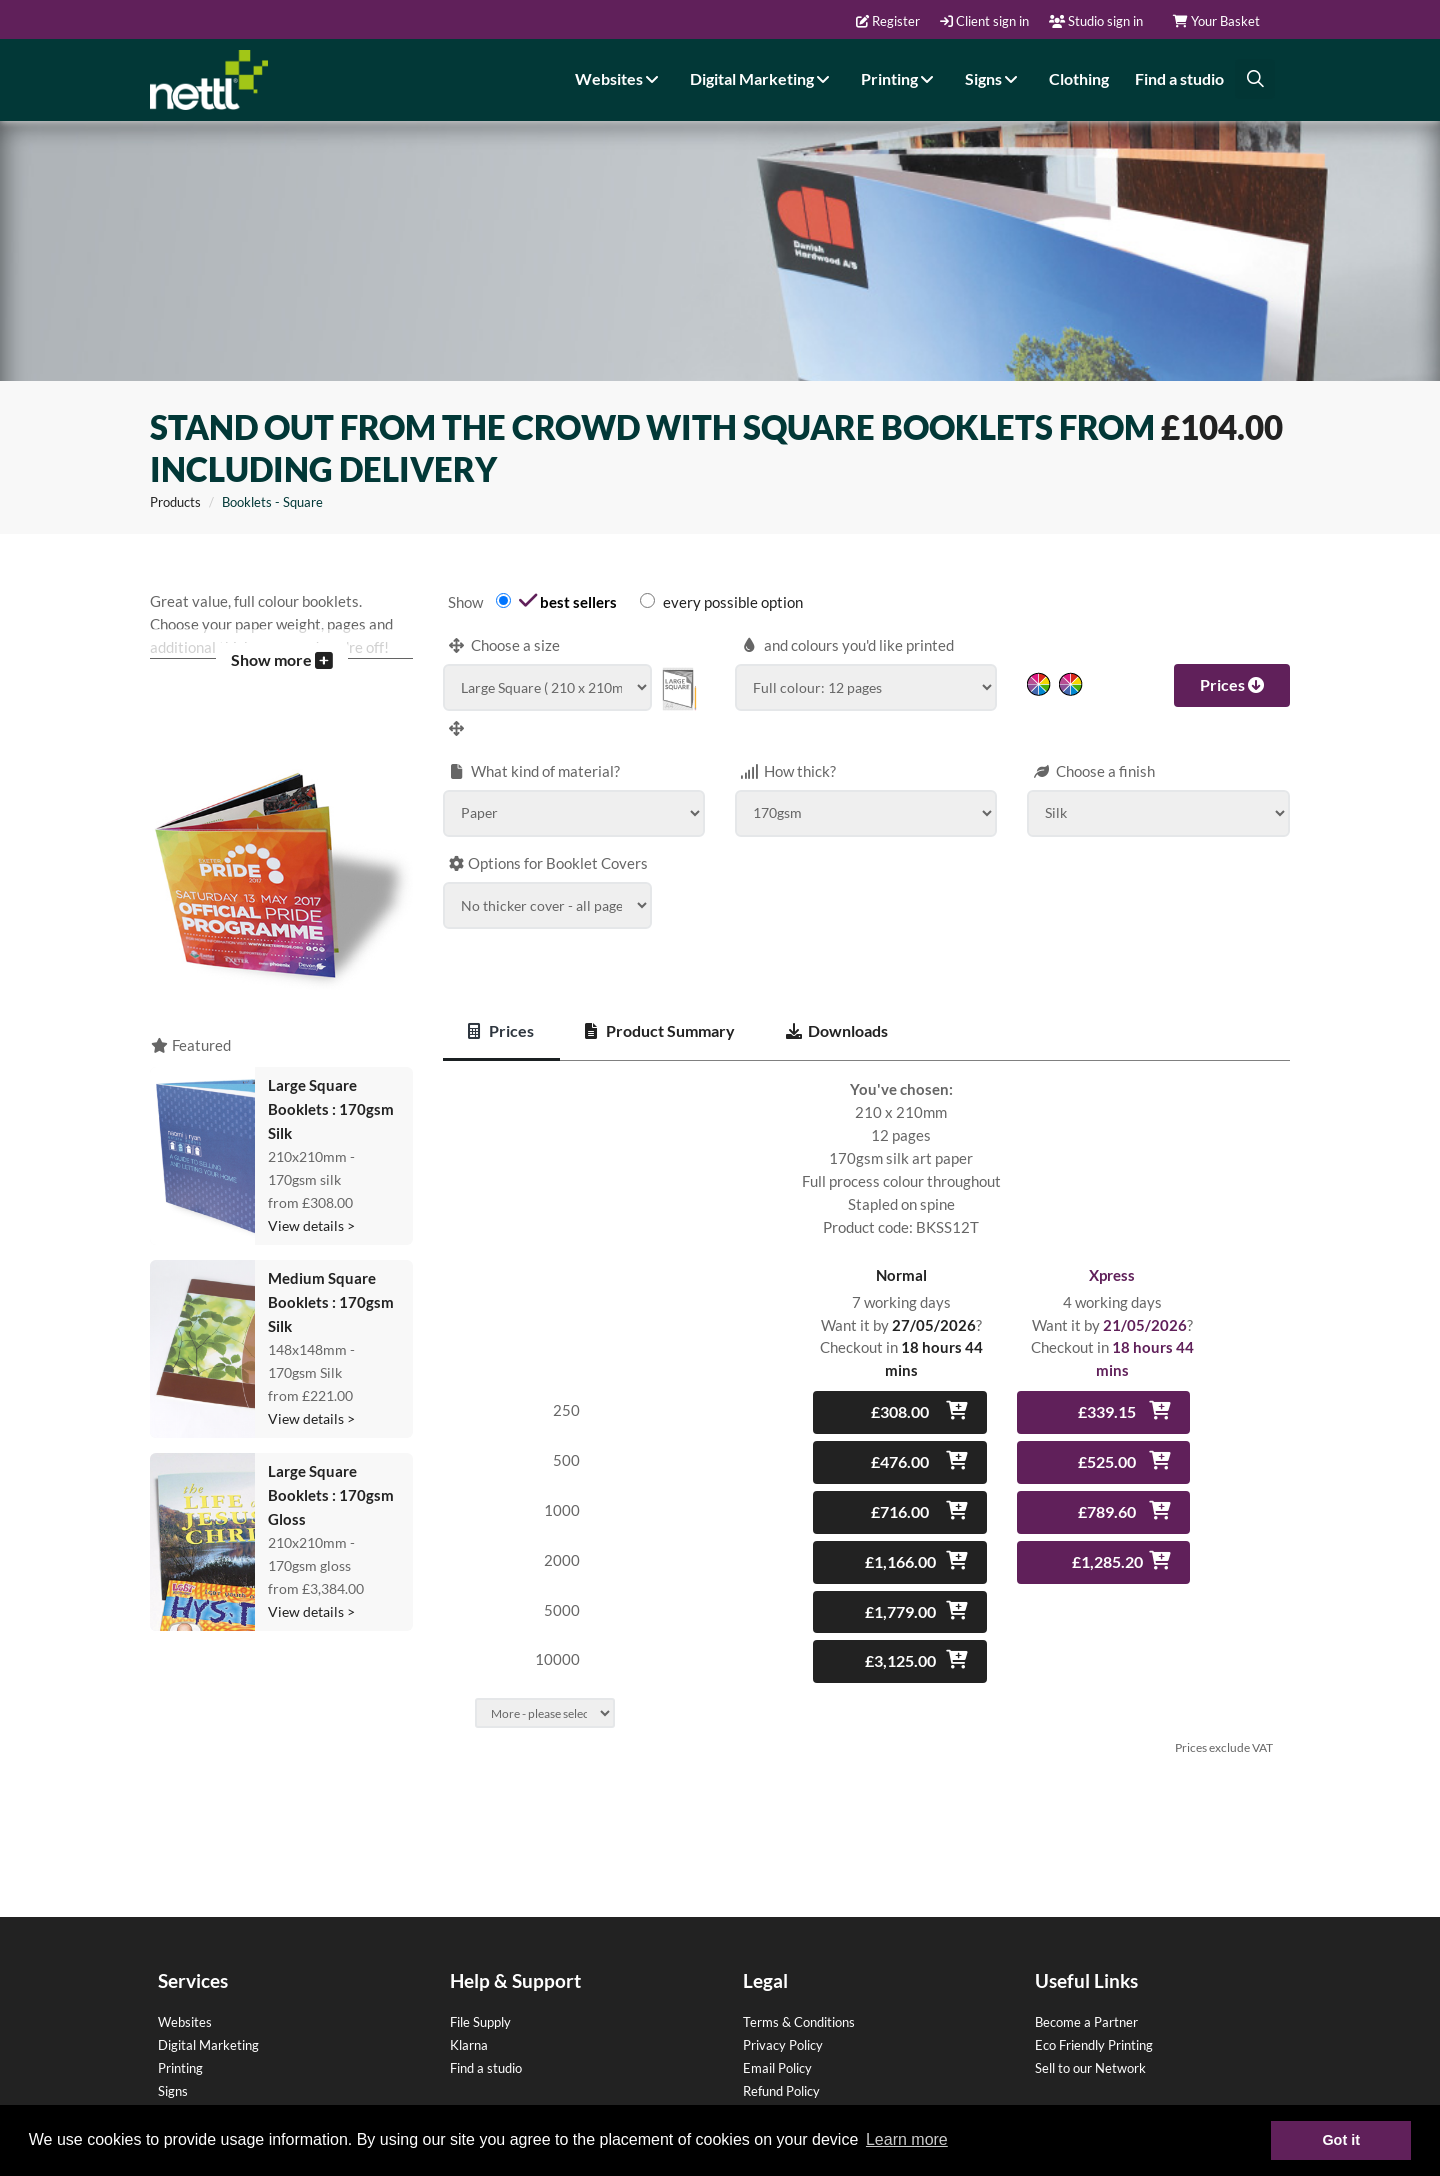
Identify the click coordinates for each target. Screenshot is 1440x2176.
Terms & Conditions (799, 2001)
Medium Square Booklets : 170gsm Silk (331, 1281)
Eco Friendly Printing (1094, 2024)
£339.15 (1107, 1390)
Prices (1232, 663)
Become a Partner (1086, 2001)
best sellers (578, 581)
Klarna (469, 2024)
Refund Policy (781, 2070)
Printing (900, 77)
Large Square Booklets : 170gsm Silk (331, 1088)
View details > (311, 1205)
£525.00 (1107, 1440)
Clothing (1079, 77)
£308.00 (900, 1390)
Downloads (837, 1009)
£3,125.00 (900, 1639)
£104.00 (1222, 406)
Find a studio (1179, 77)
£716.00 (900, 1490)
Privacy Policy (783, 2024)
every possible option (733, 581)
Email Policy (777, 2047)
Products (175, 481)
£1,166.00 (900, 1540)
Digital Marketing (762, 77)
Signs (994, 77)
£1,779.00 (900, 1590)
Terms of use (779, 2093)
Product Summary (660, 1009)
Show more (282, 638)
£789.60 (1107, 1490)
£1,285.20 (1107, 1540)
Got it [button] (1341, 2140)
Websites (619, 77)
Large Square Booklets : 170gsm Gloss (331, 1474)
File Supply (480, 2001)
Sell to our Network (1090, 2047)
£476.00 (900, 1440)
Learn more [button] (907, 2139)
